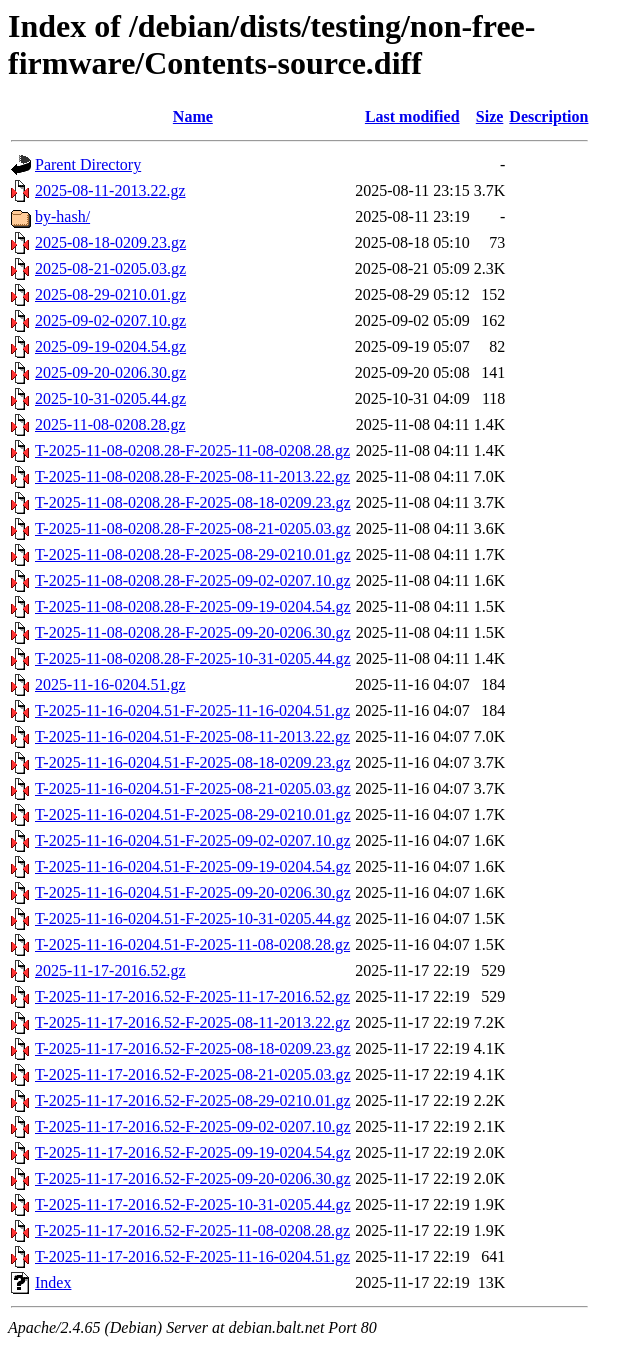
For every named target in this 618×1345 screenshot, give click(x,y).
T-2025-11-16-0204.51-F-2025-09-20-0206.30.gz (193, 892)
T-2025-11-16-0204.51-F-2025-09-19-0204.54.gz (193, 866)
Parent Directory (88, 164)
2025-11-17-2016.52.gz (110, 970)
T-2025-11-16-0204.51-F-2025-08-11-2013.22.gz (192, 736)
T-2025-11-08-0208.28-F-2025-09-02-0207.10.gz (193, 580)
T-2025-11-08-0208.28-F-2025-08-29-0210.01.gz (193, 554)
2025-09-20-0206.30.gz (110, 372)
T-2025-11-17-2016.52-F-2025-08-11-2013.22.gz (192, 1022)
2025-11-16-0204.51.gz (110, 684)
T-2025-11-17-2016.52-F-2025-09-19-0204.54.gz (193, 1152)
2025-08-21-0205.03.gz (110, 268)
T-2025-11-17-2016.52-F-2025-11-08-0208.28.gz (192, 1230)
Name (193, 116)
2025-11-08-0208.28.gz (110, 424)
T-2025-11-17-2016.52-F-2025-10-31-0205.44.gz (193, 1204)
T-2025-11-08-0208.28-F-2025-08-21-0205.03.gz (193, 528)
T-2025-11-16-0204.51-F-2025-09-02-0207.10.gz (193, 840)
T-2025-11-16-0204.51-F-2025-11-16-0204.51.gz (192, 710)
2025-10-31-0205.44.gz (110, 398)
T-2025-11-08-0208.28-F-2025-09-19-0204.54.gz (193, 606)
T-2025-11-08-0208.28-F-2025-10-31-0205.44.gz (193, 658)
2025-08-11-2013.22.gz (110, 190)
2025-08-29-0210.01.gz (110, 294)
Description (548, 116)
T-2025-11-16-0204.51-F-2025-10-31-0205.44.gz (193, 918)
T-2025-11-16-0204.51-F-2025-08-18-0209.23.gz (193, 762)
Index (53, 1282)
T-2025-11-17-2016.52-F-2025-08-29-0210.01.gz (193, 1100)
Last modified (412, 116)
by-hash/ (62, 216)
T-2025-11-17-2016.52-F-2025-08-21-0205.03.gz (193, 1074)
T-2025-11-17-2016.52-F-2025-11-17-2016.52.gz (192, 996)
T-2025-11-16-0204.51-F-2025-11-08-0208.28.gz (192, 944)
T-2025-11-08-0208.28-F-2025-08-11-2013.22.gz (192, 476)
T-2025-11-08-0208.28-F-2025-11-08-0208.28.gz (192, 450)
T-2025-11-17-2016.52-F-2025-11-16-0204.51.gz (192, 1256)
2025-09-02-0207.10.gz (110, 320)
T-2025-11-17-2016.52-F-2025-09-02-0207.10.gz (193, 1126)
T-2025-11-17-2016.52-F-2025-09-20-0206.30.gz (193, 1178)
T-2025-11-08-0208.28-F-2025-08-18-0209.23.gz (193, 502)
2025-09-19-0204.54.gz (110, 346)
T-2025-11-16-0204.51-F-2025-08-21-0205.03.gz (193, 788)
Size (490, 116)
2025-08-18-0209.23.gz (110, 242)
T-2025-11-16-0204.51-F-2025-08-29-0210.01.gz (193, 814)
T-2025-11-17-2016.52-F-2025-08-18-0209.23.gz (193, 1048)
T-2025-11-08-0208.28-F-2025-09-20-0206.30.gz (193, 632)
